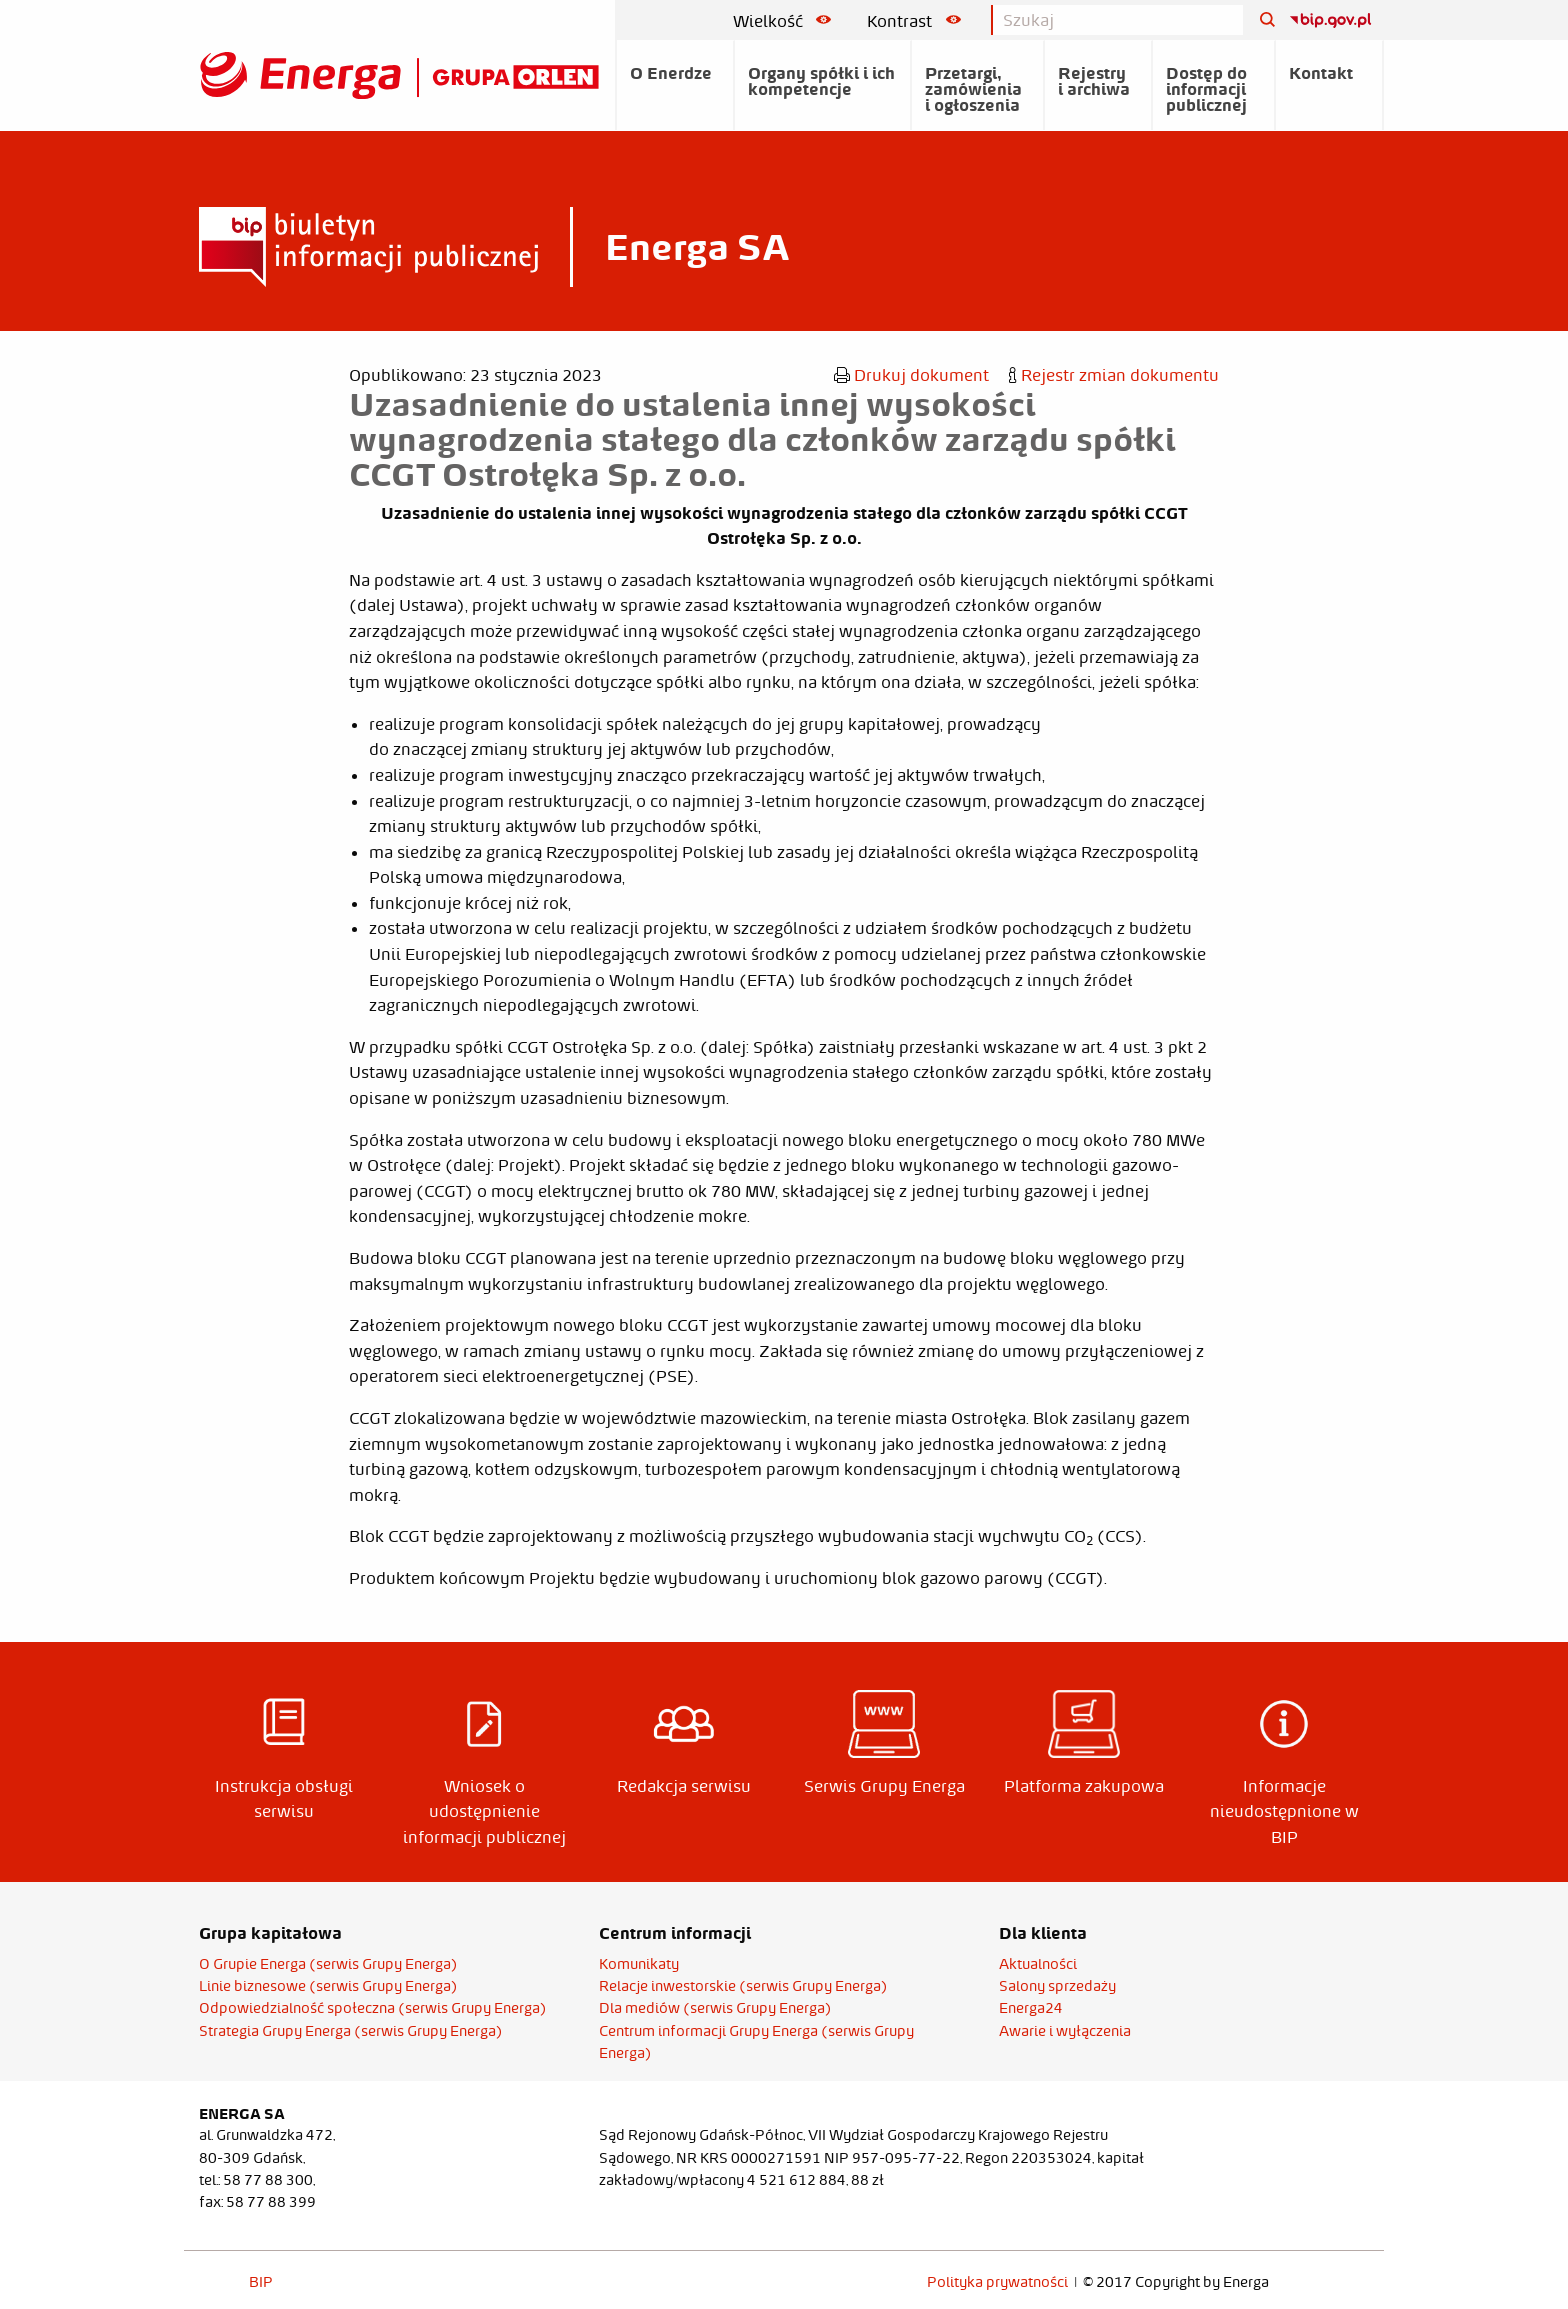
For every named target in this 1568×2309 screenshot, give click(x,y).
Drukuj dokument (911, 375)
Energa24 (1031, 2008)
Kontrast (914, 21)
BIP (261, 2282)
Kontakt (1321, 73)
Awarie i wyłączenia (1065, 2031)
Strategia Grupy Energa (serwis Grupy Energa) (351, 2031)
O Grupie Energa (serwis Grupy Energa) (328, 1964)
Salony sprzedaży (1057, 1986)
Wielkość (782, 21)
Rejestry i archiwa (1094, 81)
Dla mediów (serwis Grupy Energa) (715, 2008)
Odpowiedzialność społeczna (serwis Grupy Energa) (373, 2008)
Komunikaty (639, 1964)
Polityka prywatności (997, 2282)
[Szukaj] (1260, 20)
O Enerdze (671, 73)
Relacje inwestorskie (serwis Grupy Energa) (743, 1986)
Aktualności (1038, 1964)
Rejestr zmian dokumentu (1114, 375)
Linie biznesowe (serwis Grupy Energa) (328, 1986)
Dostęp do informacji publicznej (1206, 89)
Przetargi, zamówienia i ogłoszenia (973, 89)
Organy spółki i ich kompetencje (821, 81)
